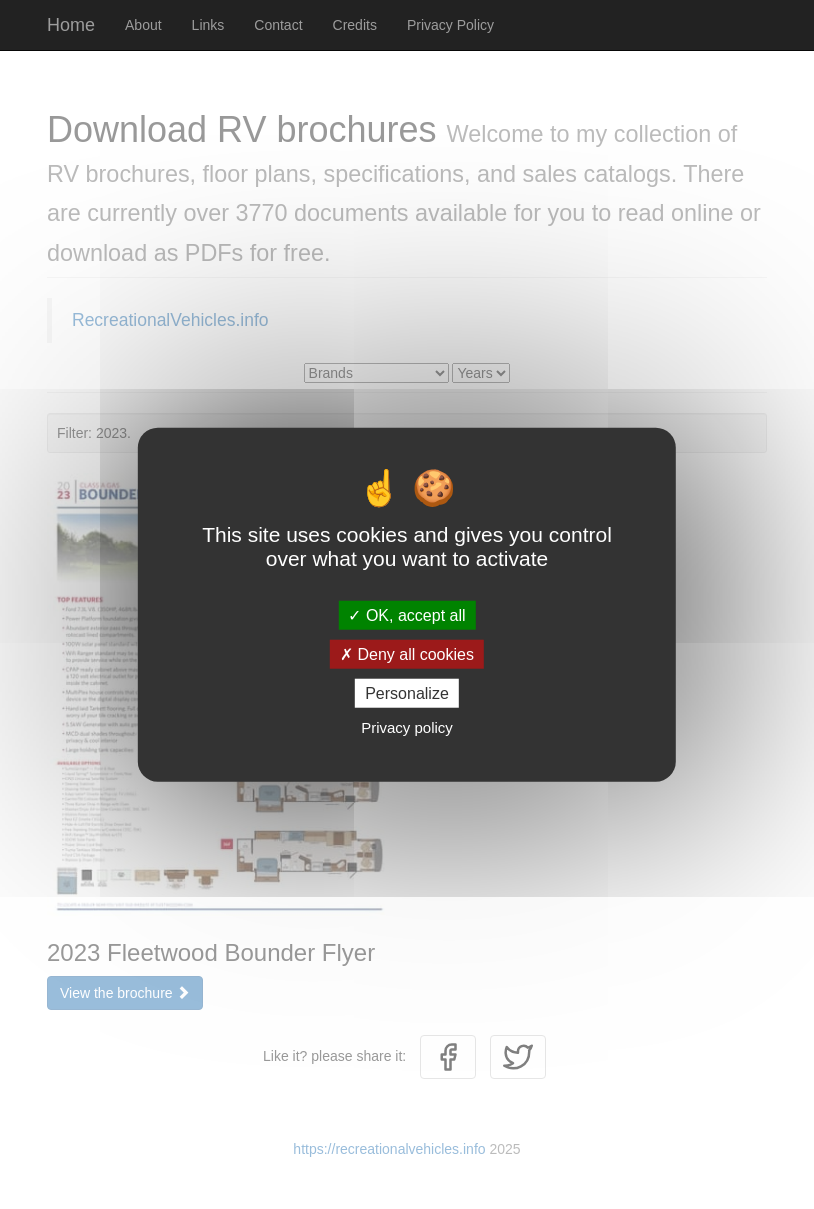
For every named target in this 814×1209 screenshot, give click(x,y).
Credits (355, 25)
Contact (278, 25)
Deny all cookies (407, 653)
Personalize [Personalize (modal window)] (407, 693)
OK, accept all (406, 614)
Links (208, 25)
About (143, 25)
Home (71, 25)
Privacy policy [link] (407, 727)
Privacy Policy (450, 25)
